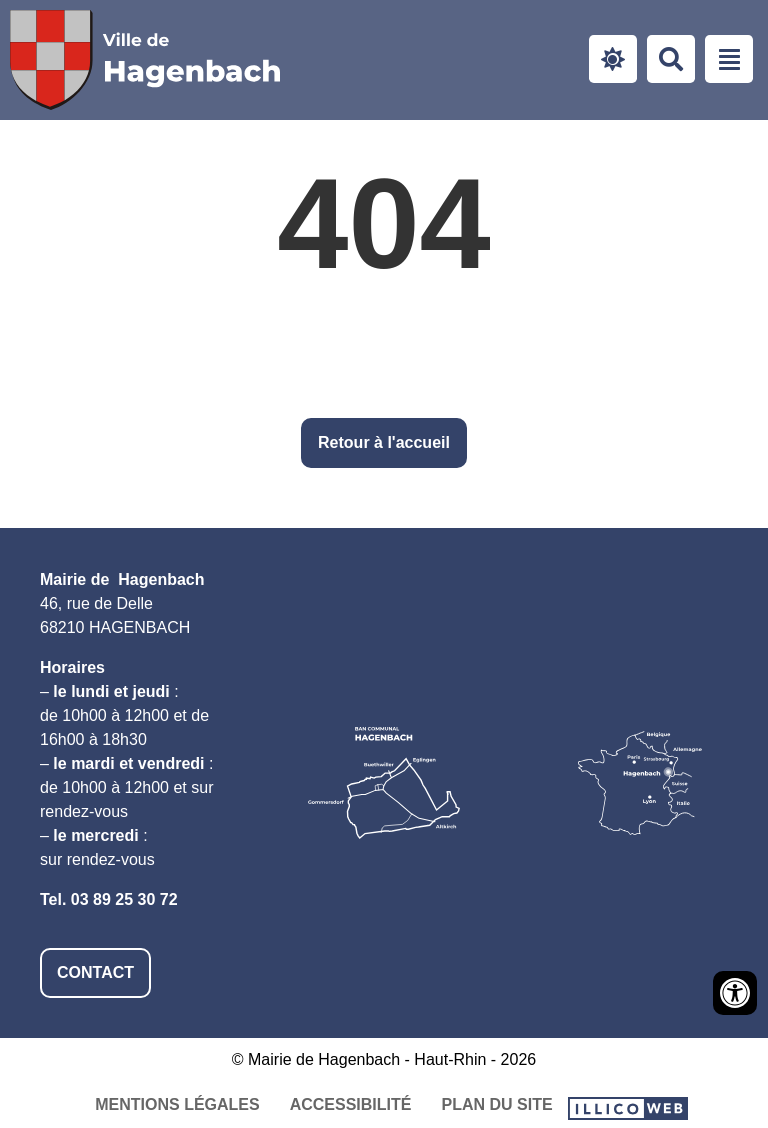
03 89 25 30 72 (124, 899)
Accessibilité (351, 1104)
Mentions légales (177, 1104)
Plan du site (496, 1104)
